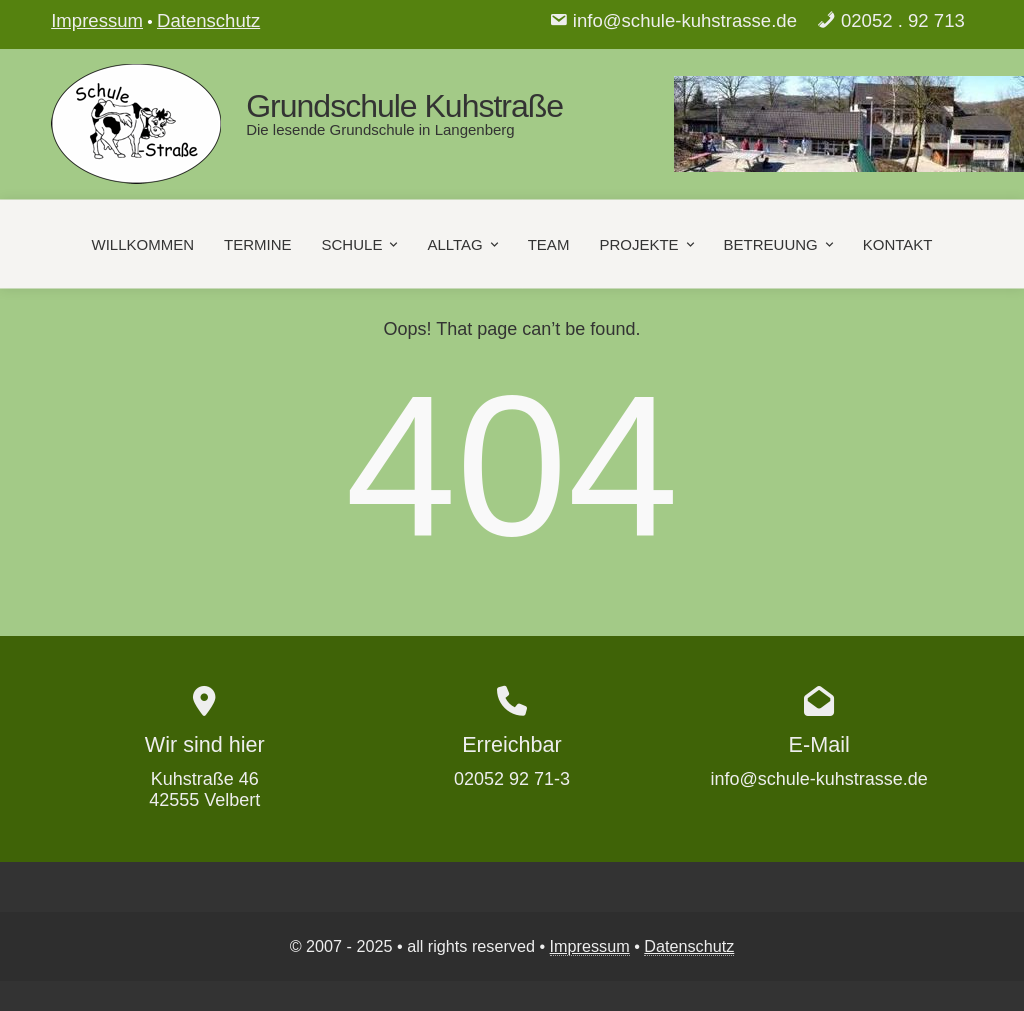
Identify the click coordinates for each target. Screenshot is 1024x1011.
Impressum (97, 20)
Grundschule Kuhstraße (404, 106)
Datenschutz (208, 20)
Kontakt (898, 243)
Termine (258, 243)
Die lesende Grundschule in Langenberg (380, 129)
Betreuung (780, 243)
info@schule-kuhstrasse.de (685, 20)
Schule (362, 243)
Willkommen (143, 243)
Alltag (464, 243)
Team (549, 243)
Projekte (648, 243)
